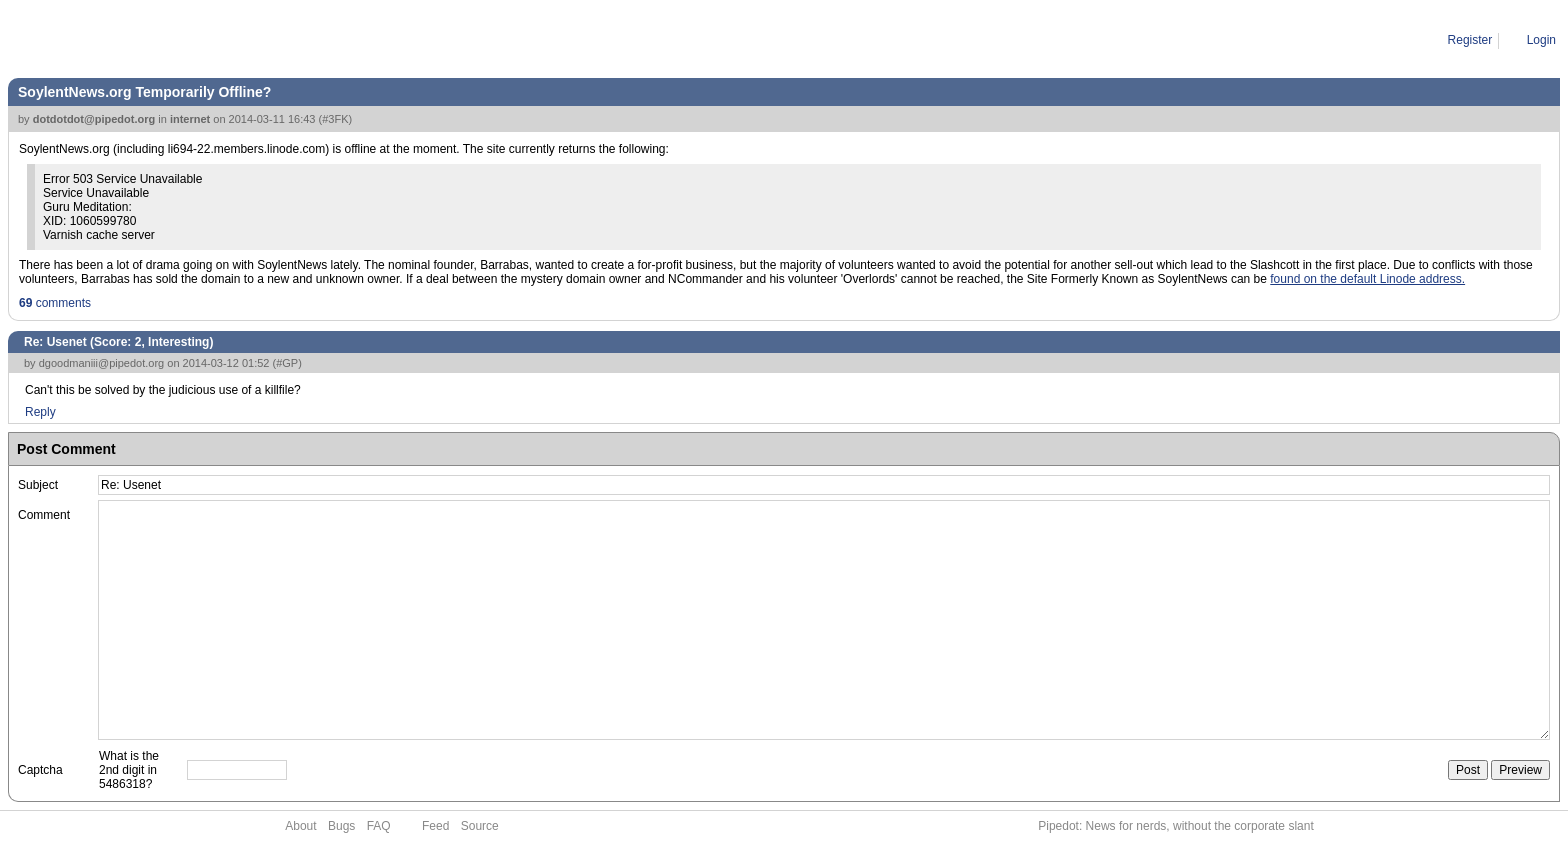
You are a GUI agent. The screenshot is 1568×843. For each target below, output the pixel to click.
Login (1541, 40)
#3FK (335, 119)
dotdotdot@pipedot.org (94, 119)
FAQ (379, 826)
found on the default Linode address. (1367, 279)
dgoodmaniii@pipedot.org (102, 363)
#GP (287, 363)
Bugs (341, 826)
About (300, 826)
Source (480, 826)
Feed (435, 826)
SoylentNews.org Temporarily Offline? (144, 92)
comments (55, 303)
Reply (40, 412)
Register (1470, 40)
